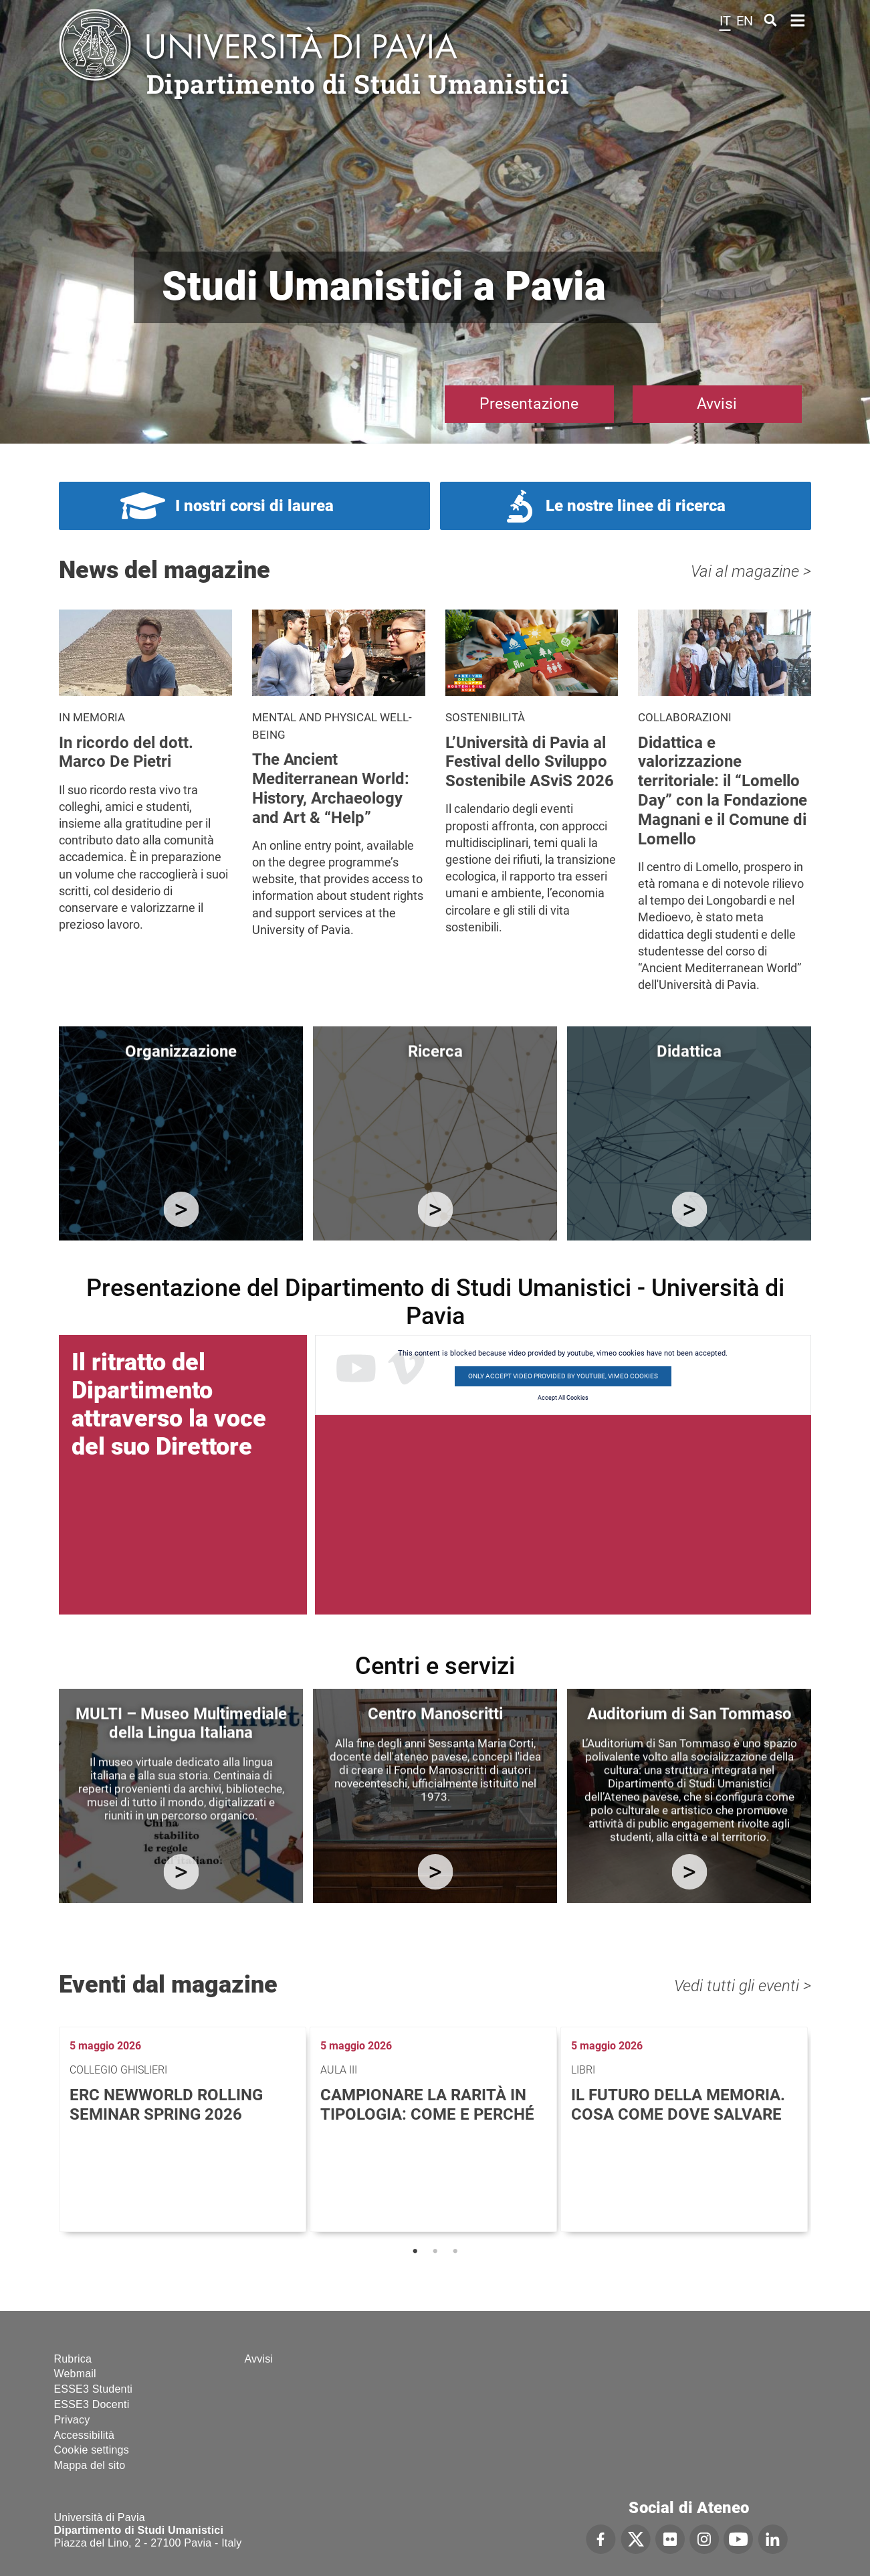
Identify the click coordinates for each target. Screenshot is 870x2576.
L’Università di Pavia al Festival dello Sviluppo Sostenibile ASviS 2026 (529, 762)
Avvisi (717, 404)
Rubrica (73, 2359)
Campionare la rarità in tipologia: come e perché (427, 2105)
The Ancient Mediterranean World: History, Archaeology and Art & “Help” (330, 788)
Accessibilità (84, 2435)
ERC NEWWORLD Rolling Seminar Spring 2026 (166, 2105)
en (744, 21)
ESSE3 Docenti (92, 2404)
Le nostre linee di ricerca (636, 505)
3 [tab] (455, 2251)
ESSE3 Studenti (93, 2389)
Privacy (72, 2419)
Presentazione (528, 404)
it (725, 21)
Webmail (75, 2373)
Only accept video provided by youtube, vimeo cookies (563, 1376)
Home (798, 19)
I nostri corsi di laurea (254, 505)
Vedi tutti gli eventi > (742, 1985)
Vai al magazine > (751, 571)
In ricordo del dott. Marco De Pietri (126, 752)
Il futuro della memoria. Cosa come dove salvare (678, 2105)
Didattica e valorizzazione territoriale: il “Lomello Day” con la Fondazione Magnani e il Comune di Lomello (722, 790)
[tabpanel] (184, 2129)
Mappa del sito (90, 2465)
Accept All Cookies (563, 1397)
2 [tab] (435, 2251)
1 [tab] (415, 2251)
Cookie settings (91, 2450)
